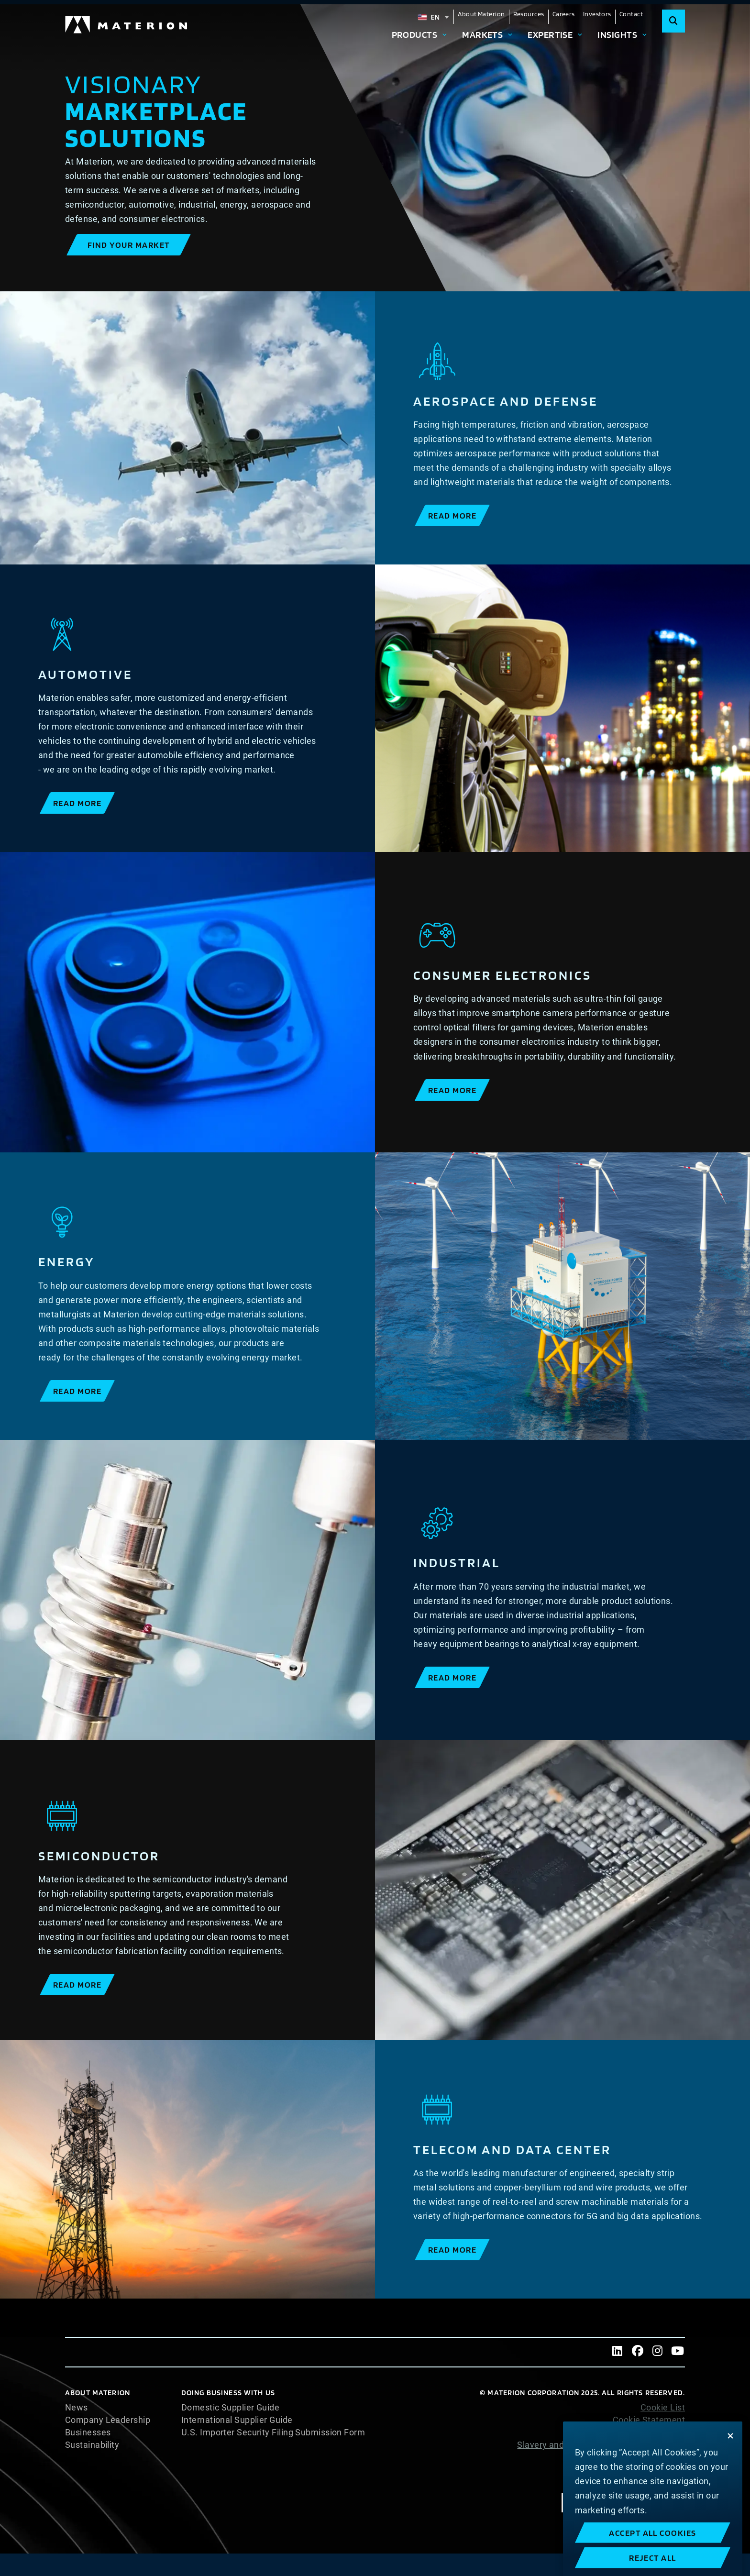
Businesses (88, 2432)
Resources (528, 14)
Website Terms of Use (641, 2457)
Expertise (550, 34)
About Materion (481, 14)
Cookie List (662, 2407)
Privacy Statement (648, 2432)
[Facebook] (637, 2352)
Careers (563, 14)
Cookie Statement (649, 2420)
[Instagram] (658, 2352)
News (76, 2407)
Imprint (670, 2482)
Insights (617, 34)
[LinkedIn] (617, 2352)
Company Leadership (107, 2420)
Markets (482, 34)
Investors (597, 14)
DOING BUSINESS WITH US (228, 2392)
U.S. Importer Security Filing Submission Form (273, 2432)
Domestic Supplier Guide (230, 2407)
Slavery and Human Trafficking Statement (601, 2445)
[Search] (673, 21)
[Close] (730, 2479)
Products (415, 34)
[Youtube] (678, 2352)
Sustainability (92, 2445)
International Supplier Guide (237, 2420)
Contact (631, 14)
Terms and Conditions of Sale (626, 2470)
